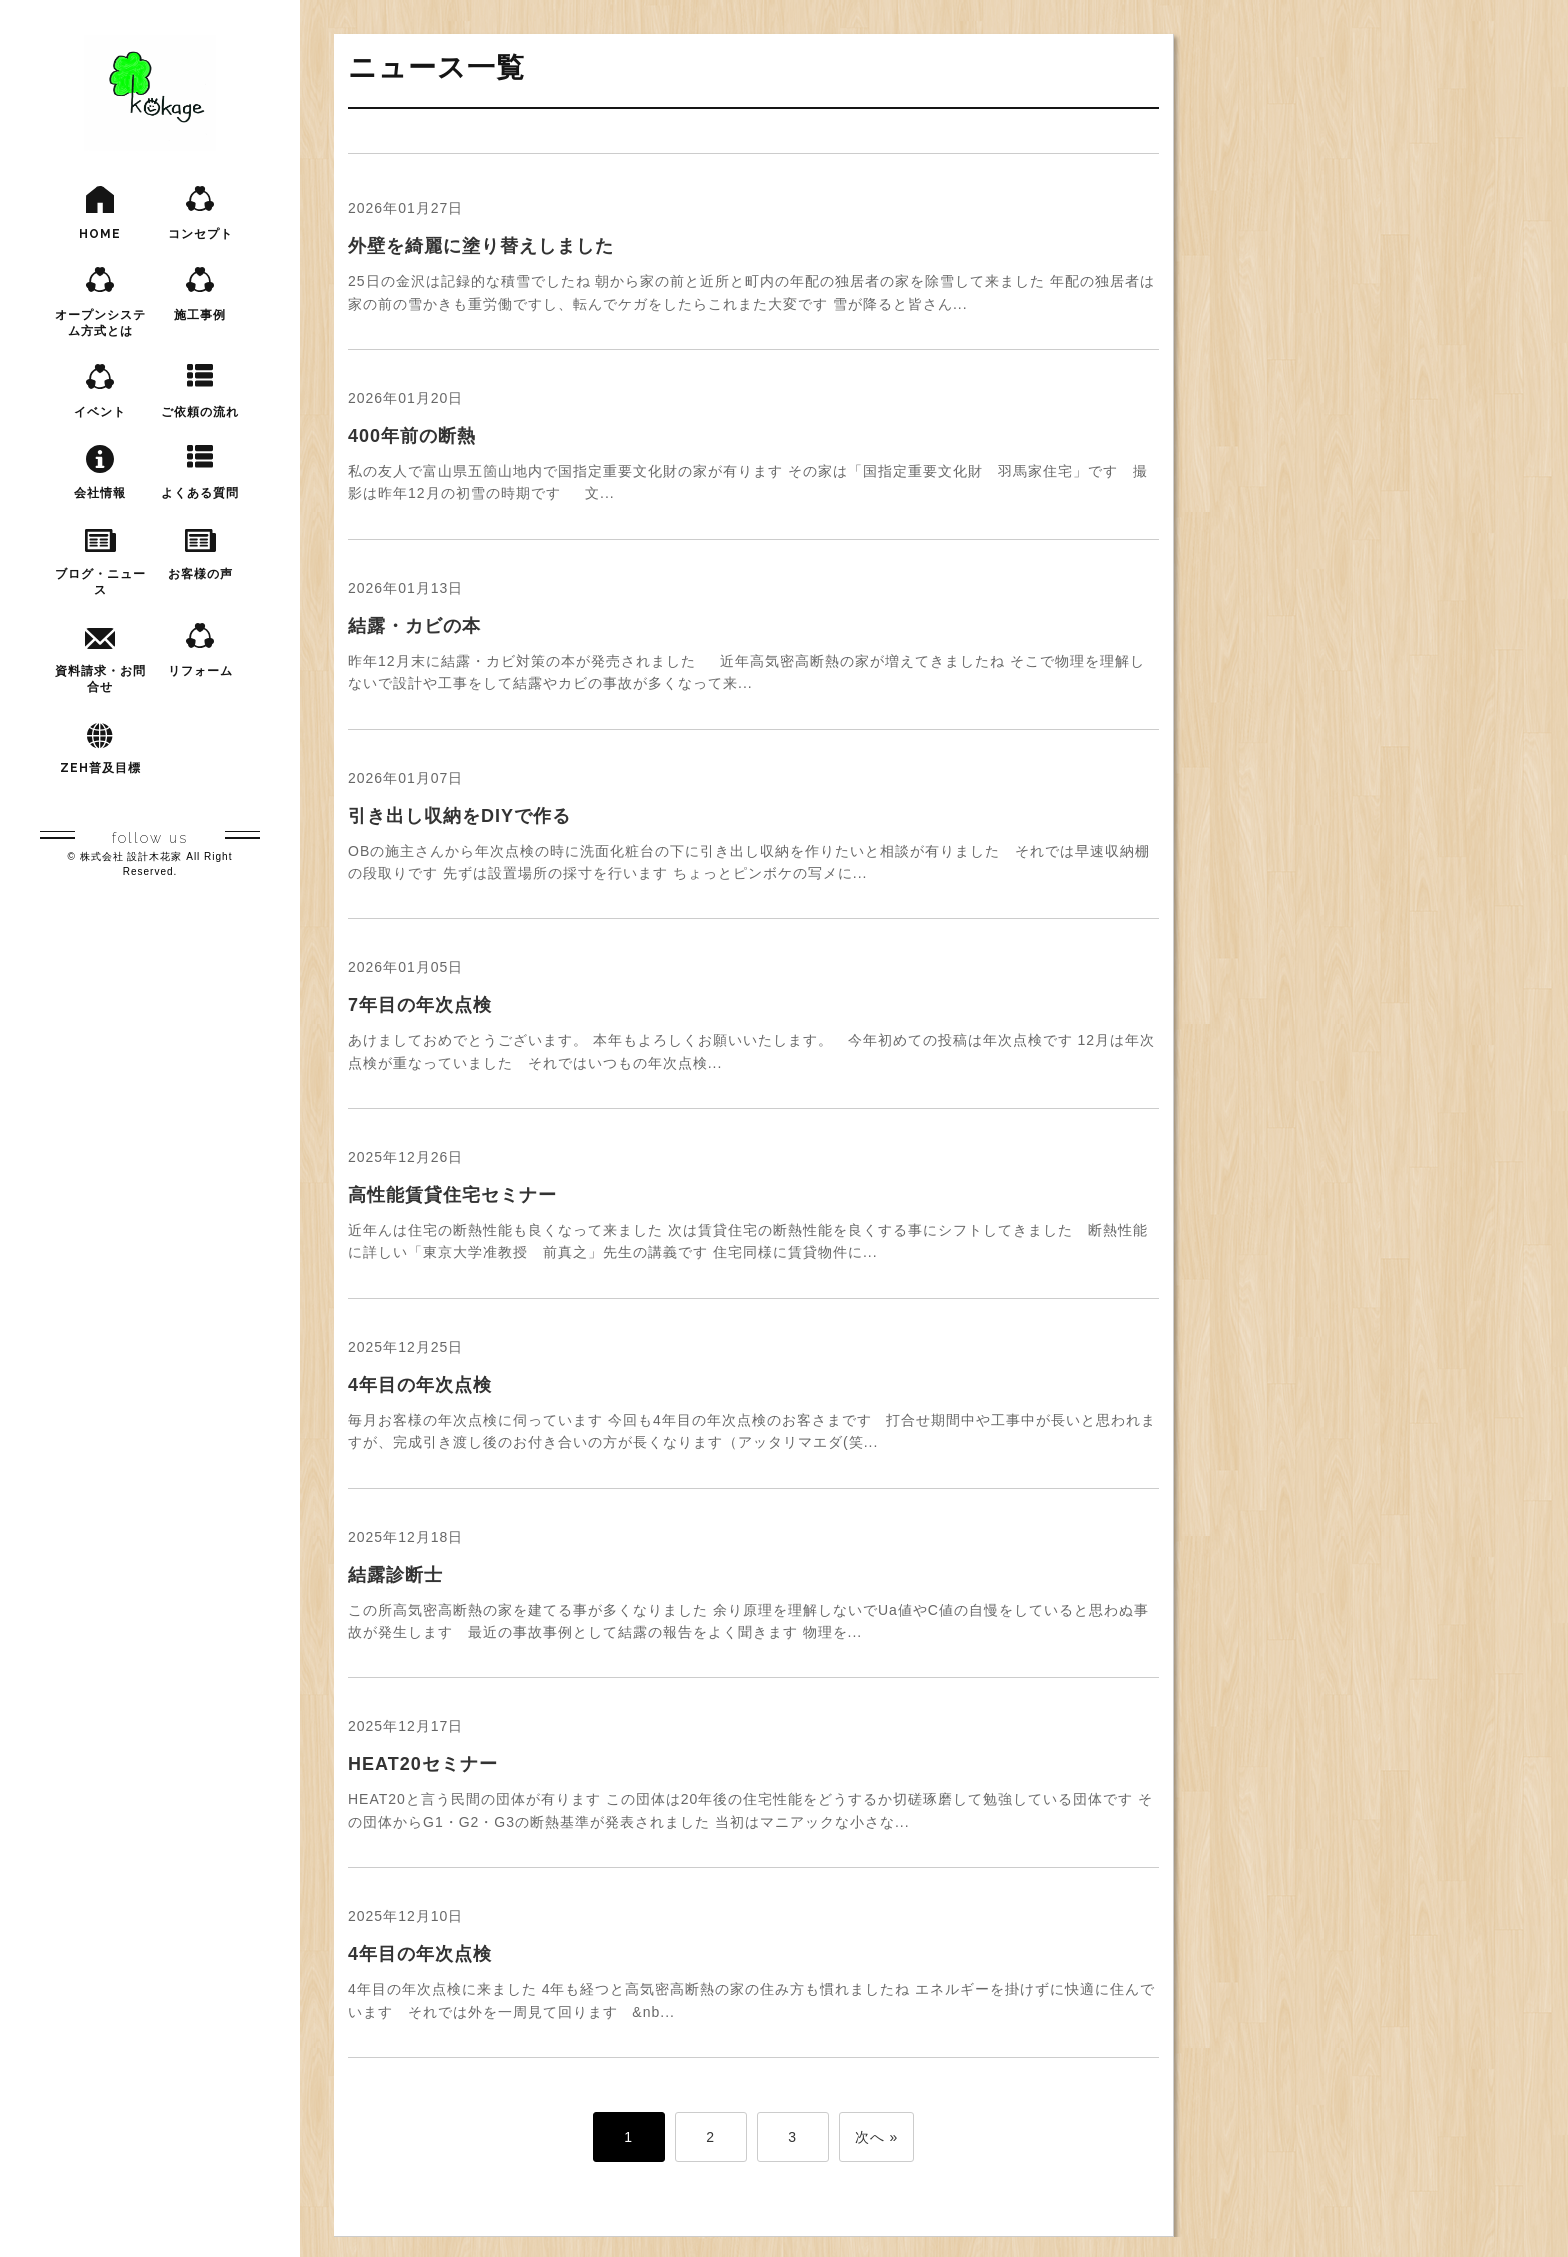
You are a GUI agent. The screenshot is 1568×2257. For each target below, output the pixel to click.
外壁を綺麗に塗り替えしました (481, 246)
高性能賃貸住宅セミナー (452, 1195)
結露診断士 (395, 1575)
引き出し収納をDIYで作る (459, 816)
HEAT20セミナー (423, 1764)
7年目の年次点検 (420, 1005)
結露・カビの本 (414, 626)
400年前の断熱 (412, 436)
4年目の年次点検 (420, 1385)
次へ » (877, 2137)
